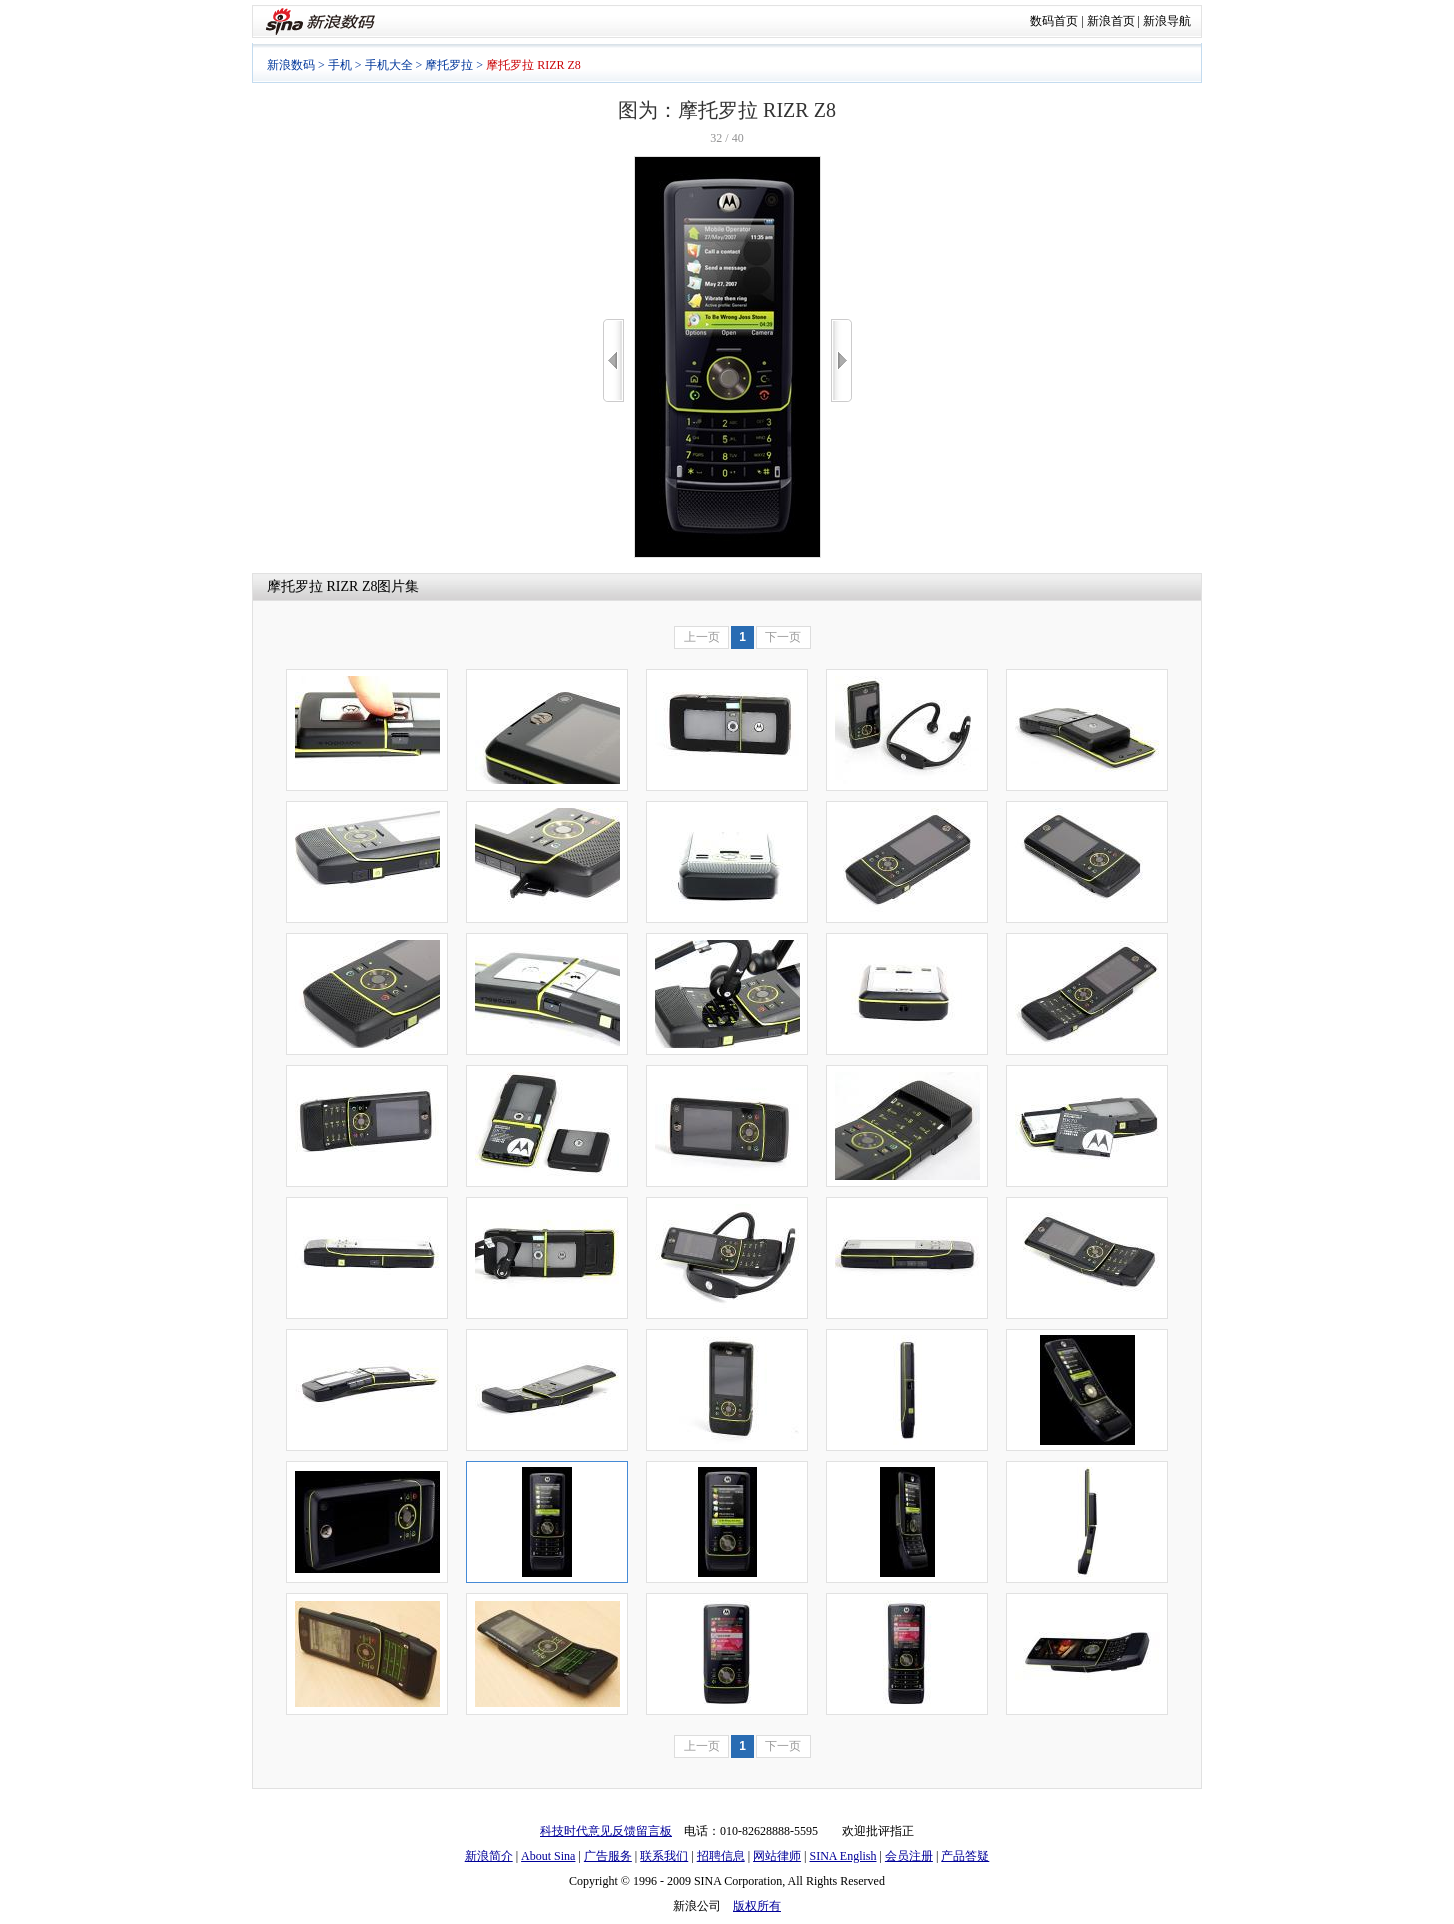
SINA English (842, 1856)
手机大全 (389, 65)
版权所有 (757, 1906)
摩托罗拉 (449, 65)
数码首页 (1054, 21)
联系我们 (664, 1856)
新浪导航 (1167, 21)
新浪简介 (489, 1856)
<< (613, 360)
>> (841, 360)
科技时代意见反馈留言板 (606, 1831)
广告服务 (608, 1856)
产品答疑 (965, 1856)
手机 (340, 65)
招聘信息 (721, 1856)
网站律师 (777, 1856)
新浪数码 (291, 65)
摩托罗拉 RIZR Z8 (322, 586)
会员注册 (909, 1856)
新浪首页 (1111, 21)
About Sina (548, 1856)
